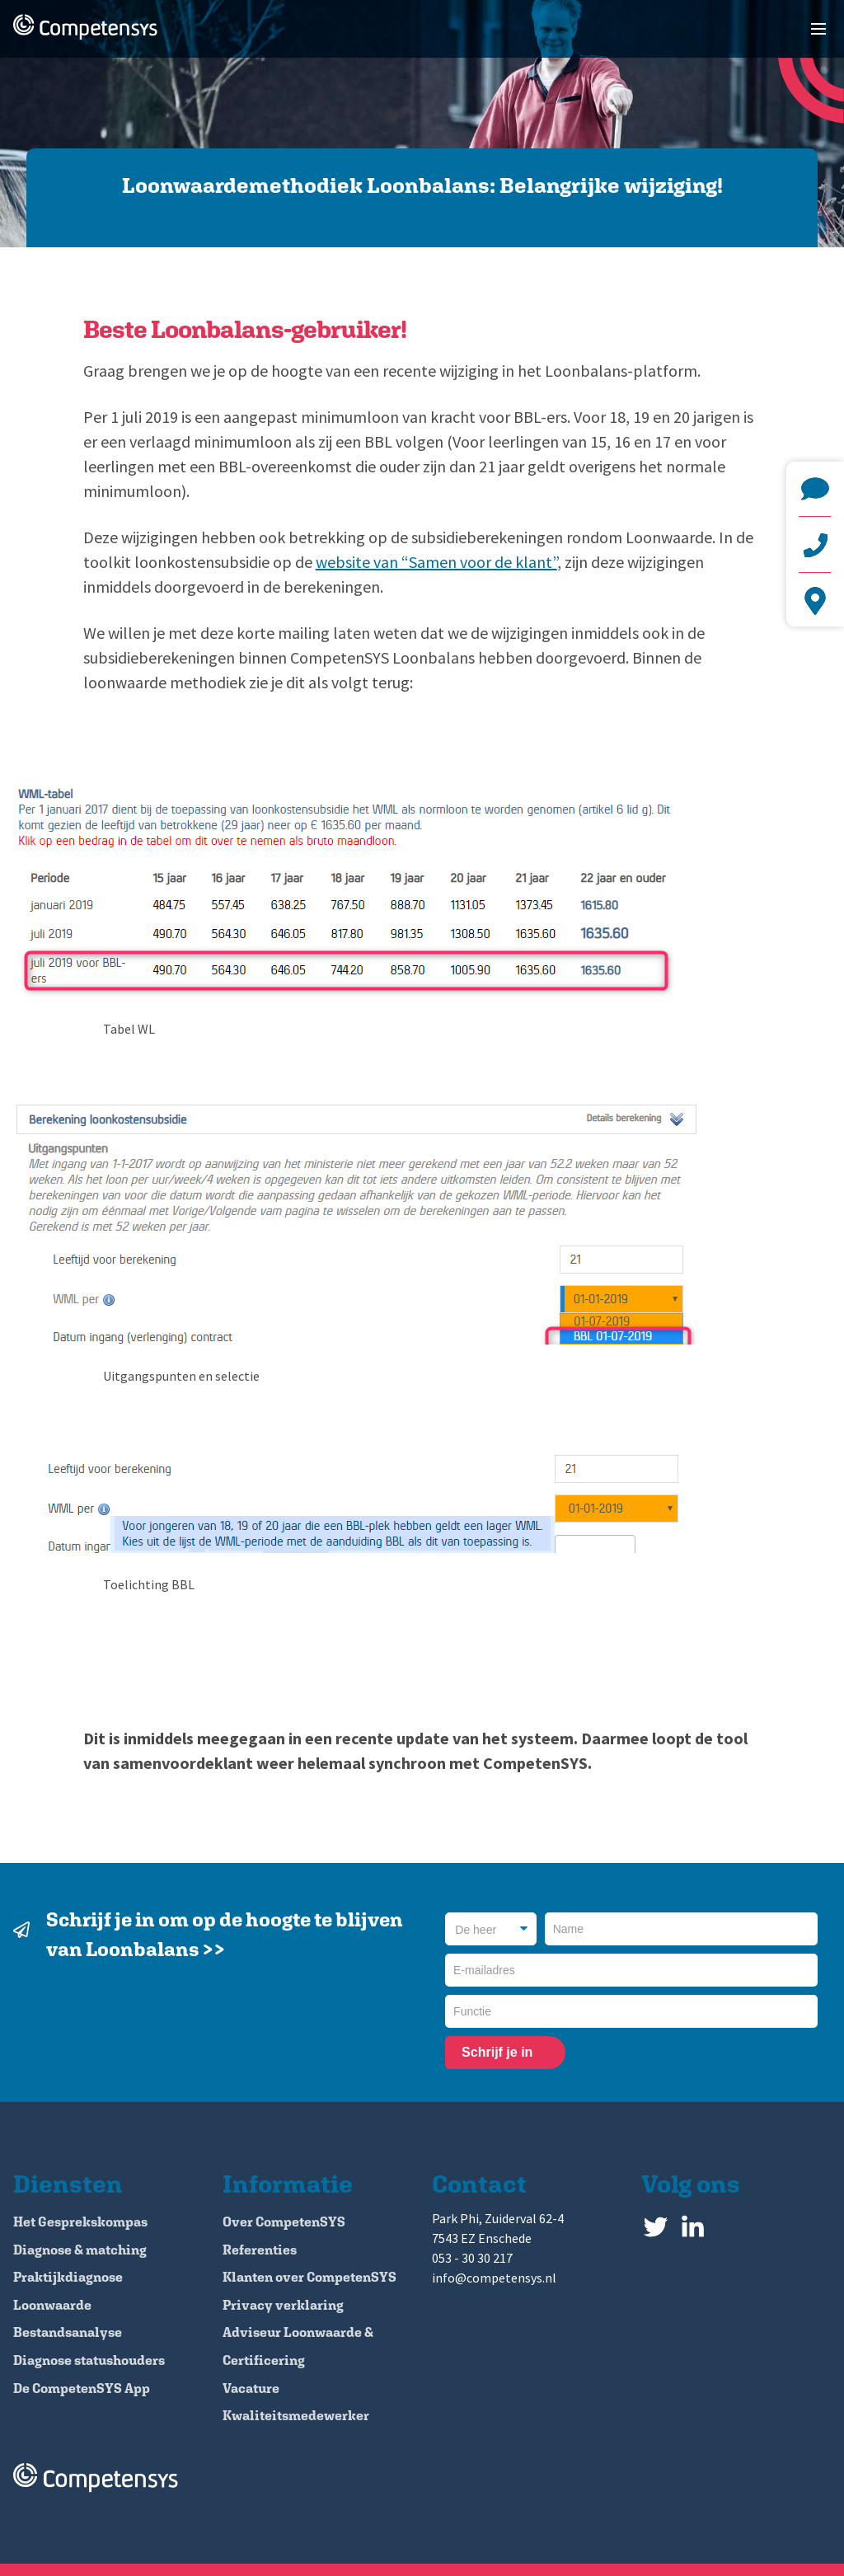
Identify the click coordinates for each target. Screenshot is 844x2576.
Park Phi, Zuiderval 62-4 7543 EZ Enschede (815, 600)
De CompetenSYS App (81, 2388)
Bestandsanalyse (67, 2332)
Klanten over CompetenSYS (309, 2277)
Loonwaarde (52, 2305)
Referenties (260, 2250)
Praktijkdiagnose (68, 2277)
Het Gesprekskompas (80, 2222)
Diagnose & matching (80, 2250)
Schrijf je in (497, 2052)
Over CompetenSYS (284, 2222)
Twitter (655, 2222)
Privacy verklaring (283, 2305)
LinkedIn (692, 2222)
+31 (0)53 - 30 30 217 (815, 544)
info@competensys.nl (815, 488)
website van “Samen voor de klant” (436, 561)
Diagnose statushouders (89, 2360)
